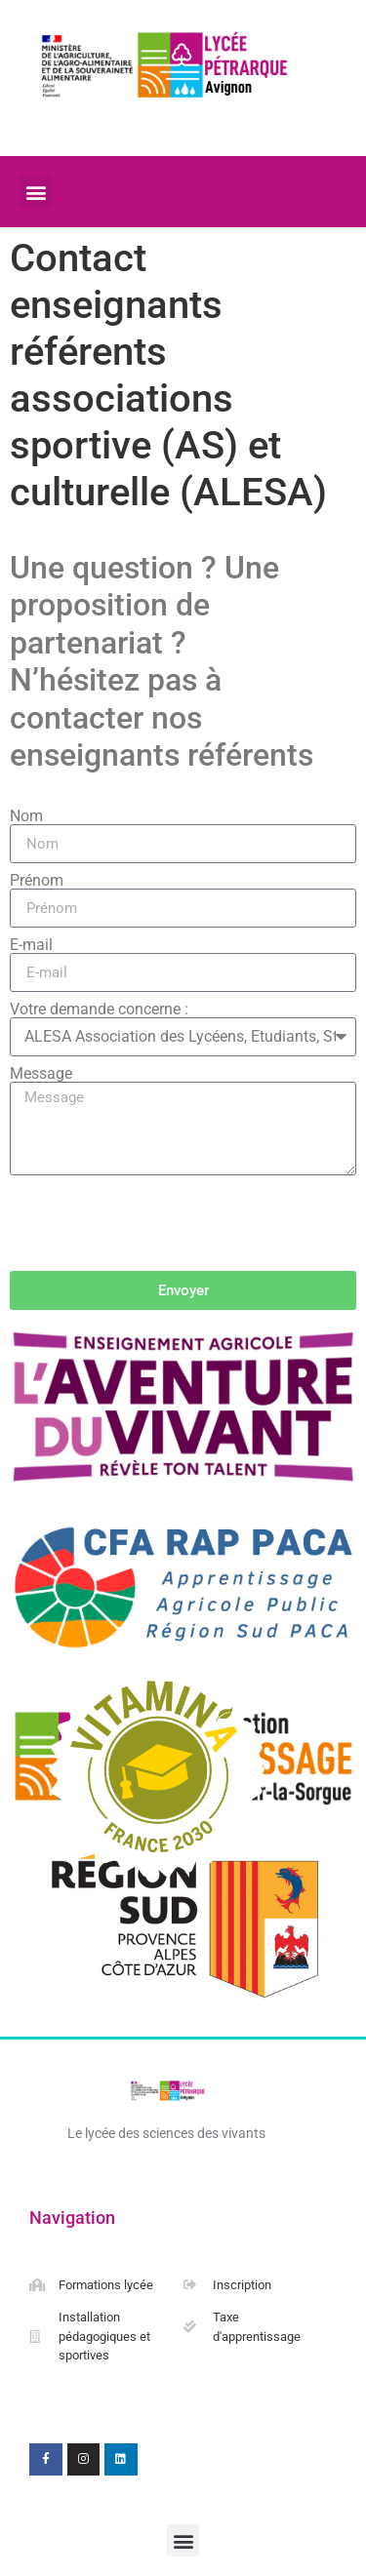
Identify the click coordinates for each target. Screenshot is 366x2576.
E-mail (31, 945)
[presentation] (158, 1223)
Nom (26, 816)
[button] (36, 192)
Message (41, 1074)
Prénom (36, 881)
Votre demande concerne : (99, 1009)
